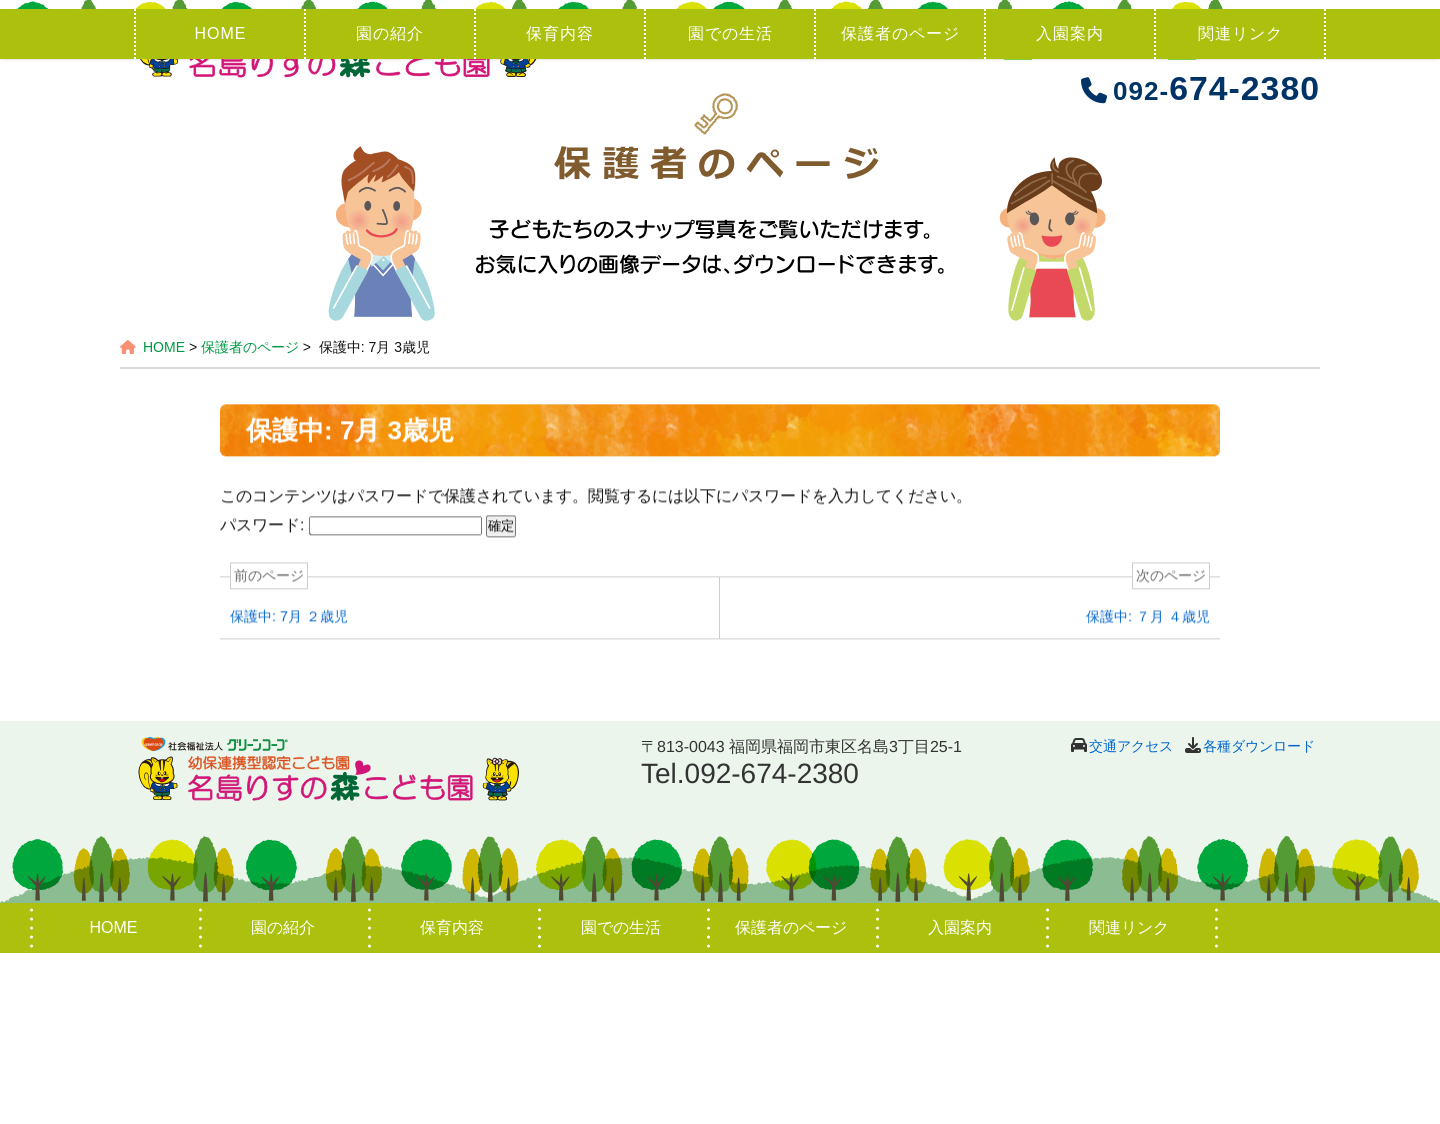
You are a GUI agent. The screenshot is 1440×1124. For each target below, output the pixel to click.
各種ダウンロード (1259, 917)
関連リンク (1240, 204)
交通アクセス (1131, 917)
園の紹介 (390, 204)
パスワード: (351, 697)
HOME (220, 204)
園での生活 (730, 204)
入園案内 (1070, 204)
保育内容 (560, 204)
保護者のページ (900, 204)
